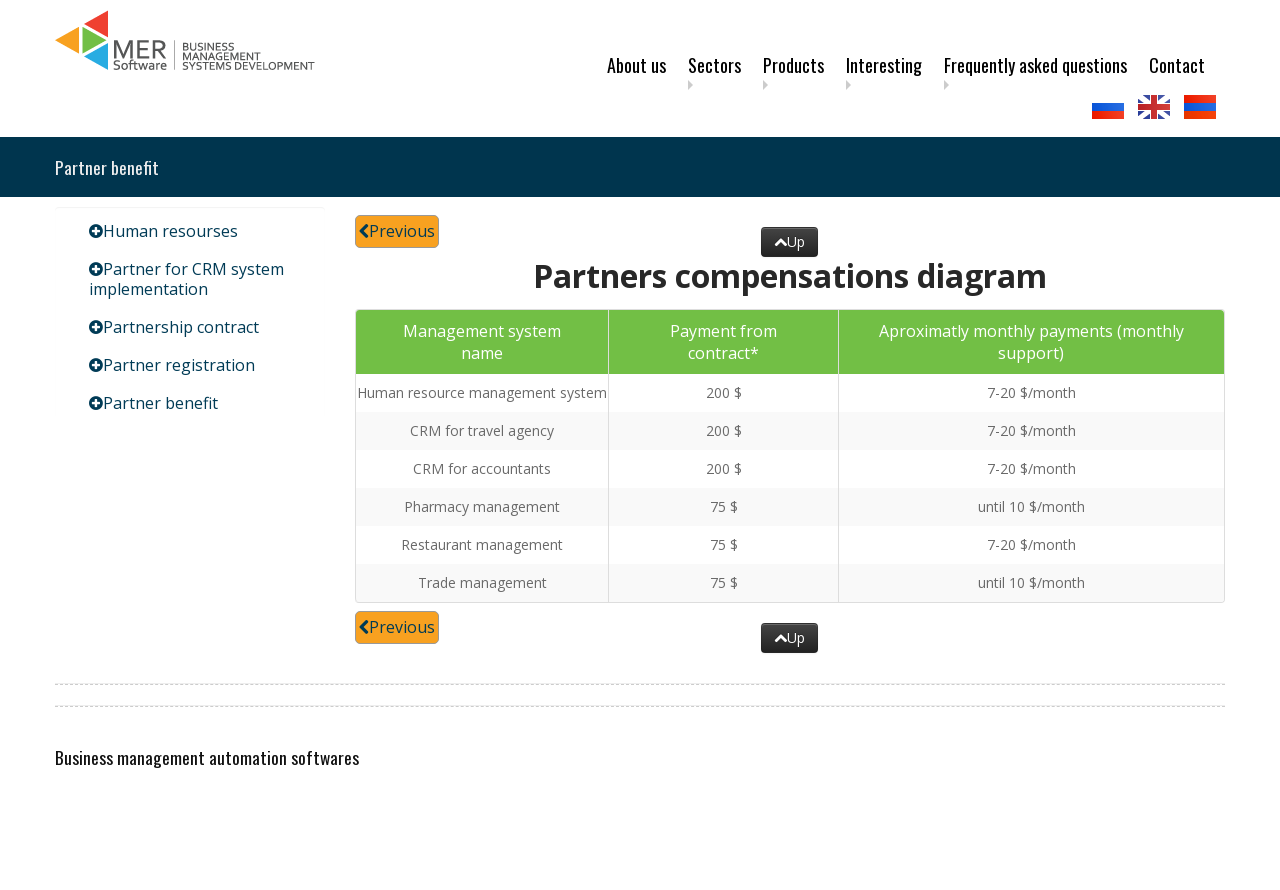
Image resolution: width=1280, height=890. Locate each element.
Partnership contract (181, 327)
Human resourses (170, 231)
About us (636, 65)
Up (789, 241)
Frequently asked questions (1035, 65)
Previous (397, 231)
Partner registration (179, 365)
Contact (1177, 65)
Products (793, 65)
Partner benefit (160, 403)
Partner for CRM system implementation (186, 279)
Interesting (884, 65)
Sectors (714, 65)
